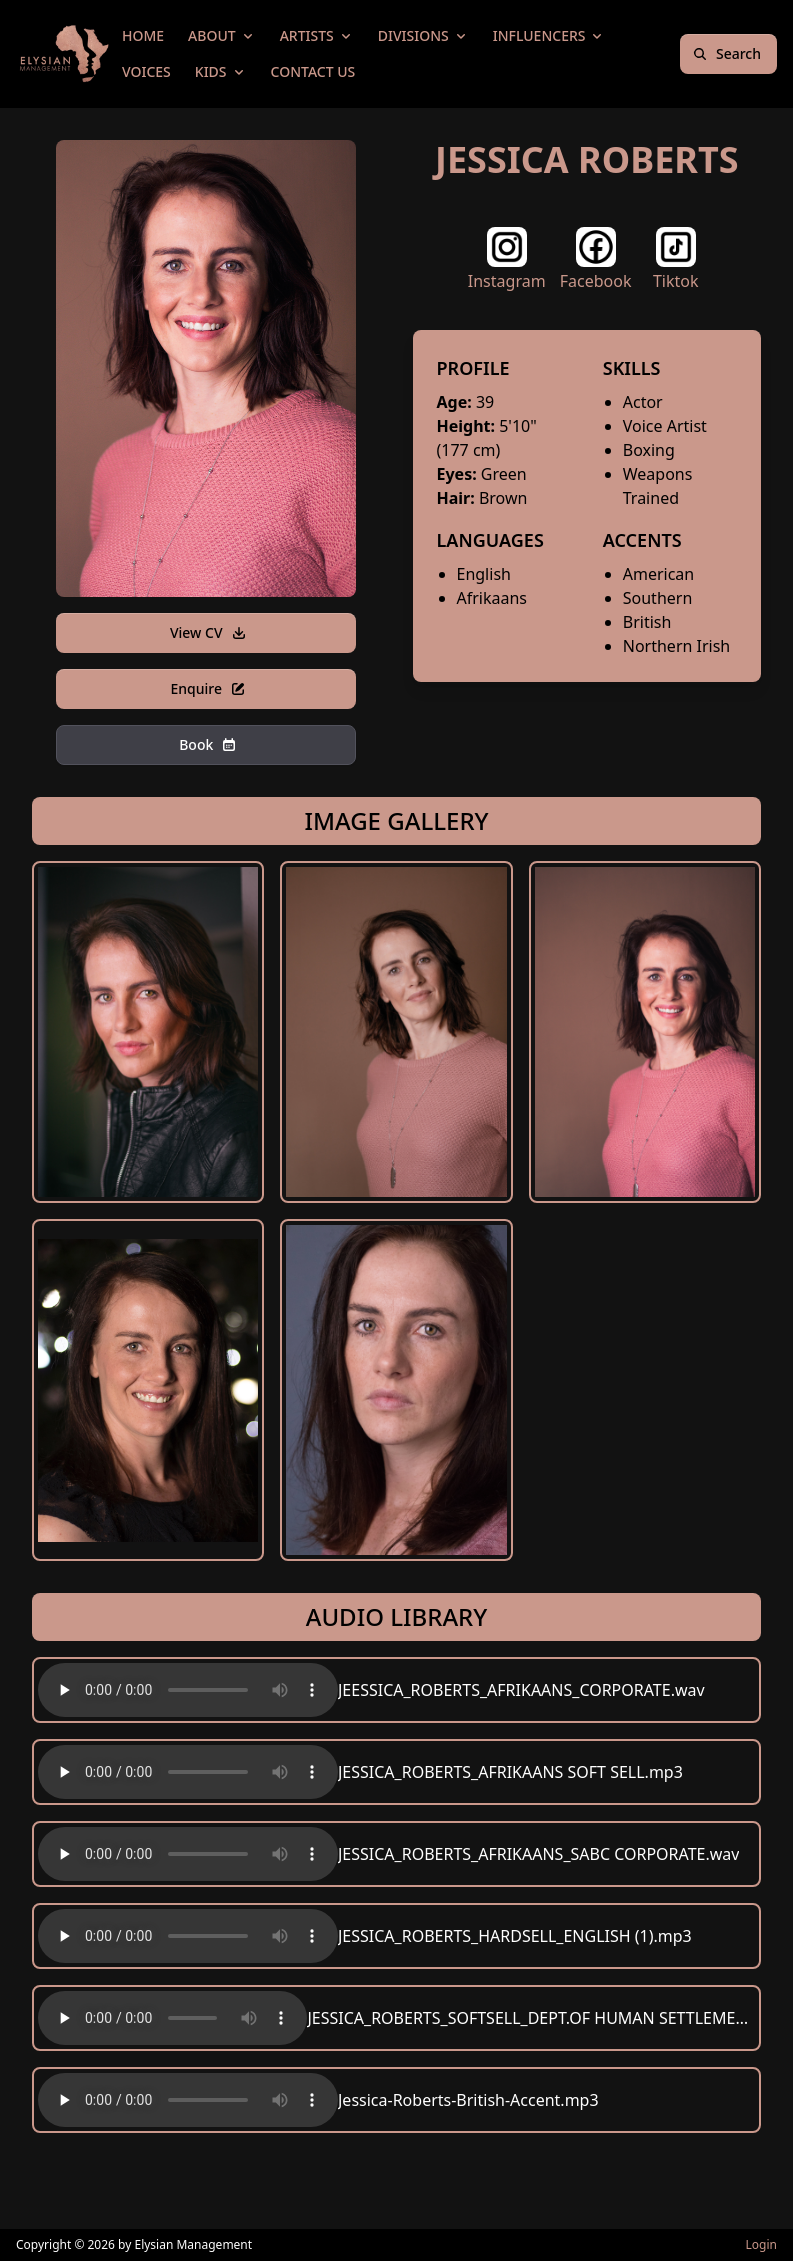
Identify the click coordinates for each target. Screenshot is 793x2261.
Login (761, 2244)
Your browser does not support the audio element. (188, 1690)
